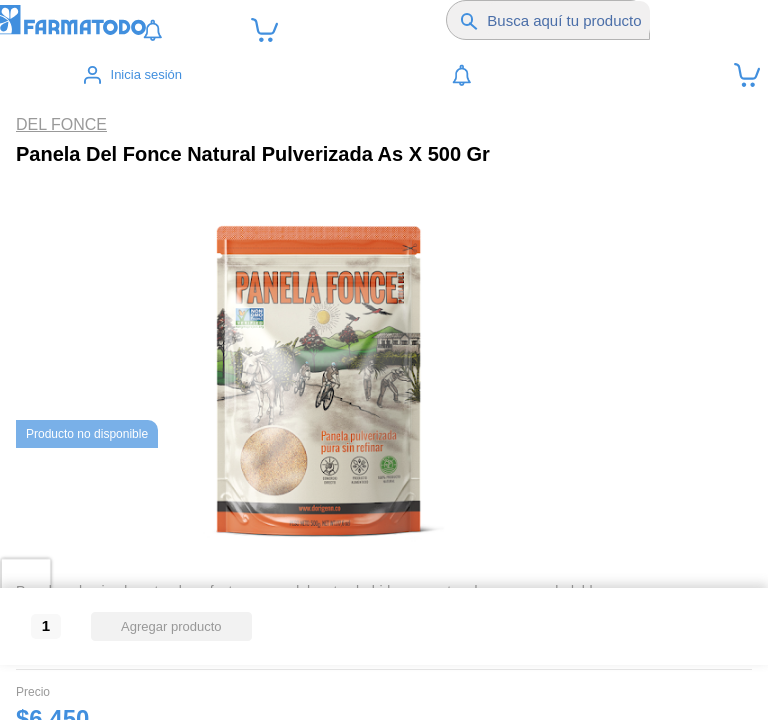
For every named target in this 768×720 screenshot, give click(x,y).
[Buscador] (568, 20)
